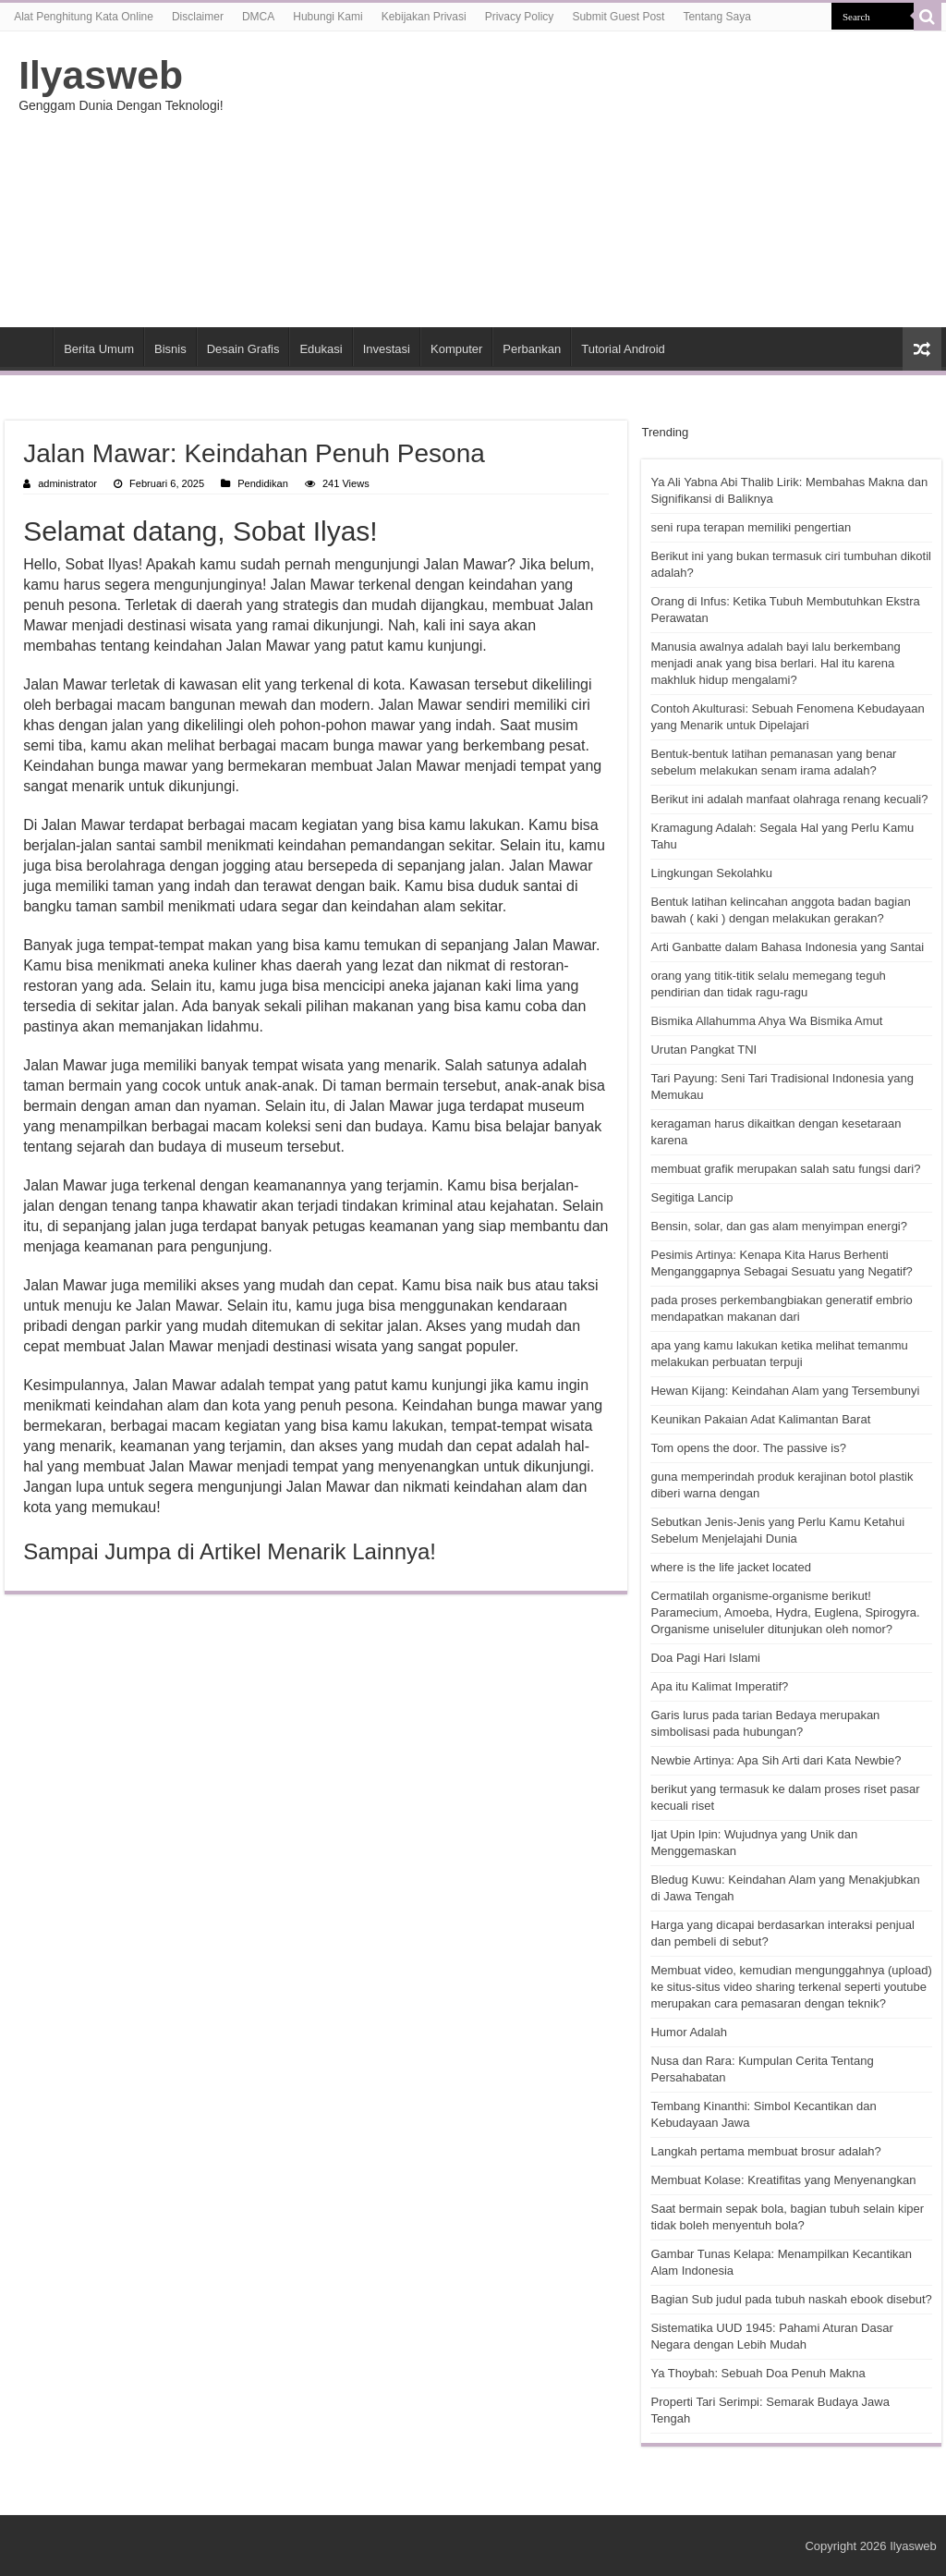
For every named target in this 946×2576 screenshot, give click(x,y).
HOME (29, 346)
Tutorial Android (623, 349)
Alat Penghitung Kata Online (83, 16)
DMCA (258, 16)
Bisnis (170, 349)
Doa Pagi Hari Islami (705, 1658)
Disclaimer (198, 16)
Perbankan (532, 349)
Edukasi (320, 349)
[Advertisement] (591, 179)
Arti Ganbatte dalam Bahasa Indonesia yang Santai (787, 947)
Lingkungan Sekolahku (711, 873)
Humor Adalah (688, 2032)
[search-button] (927, 17)
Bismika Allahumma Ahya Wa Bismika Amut (766, 1021)
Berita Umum (99, 349)
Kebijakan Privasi (424, 16)
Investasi (386, 349)
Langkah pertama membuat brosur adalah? (765, 2151)
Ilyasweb (100, 75)
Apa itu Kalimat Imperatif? (719, 1686)
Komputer (456, 349)
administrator (67, 483)
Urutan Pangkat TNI (703, 1049)
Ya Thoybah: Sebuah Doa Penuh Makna (757, 2373)
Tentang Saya (716, 16)
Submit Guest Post (618, 16)
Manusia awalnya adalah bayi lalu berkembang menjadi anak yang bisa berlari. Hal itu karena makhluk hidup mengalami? (775, 663)
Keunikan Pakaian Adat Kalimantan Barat (760, 1419)
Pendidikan (262, 483)
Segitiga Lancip (691, 1197)
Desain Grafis (243, 349)
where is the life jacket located (730, 1567)
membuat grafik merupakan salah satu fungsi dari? (785, 1169)
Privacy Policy (519, 16)
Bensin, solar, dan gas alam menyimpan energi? (778, 1226)
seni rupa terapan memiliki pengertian (750, 527)
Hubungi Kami (327, 16)
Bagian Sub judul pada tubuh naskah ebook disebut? (790, 2299)
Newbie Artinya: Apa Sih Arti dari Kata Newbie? (775, 1760)
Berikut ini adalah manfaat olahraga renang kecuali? (789, 799)
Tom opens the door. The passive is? (748, 1448)
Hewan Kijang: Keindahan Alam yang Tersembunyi (784, 1391)
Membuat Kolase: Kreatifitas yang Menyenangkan (783, 2180)
